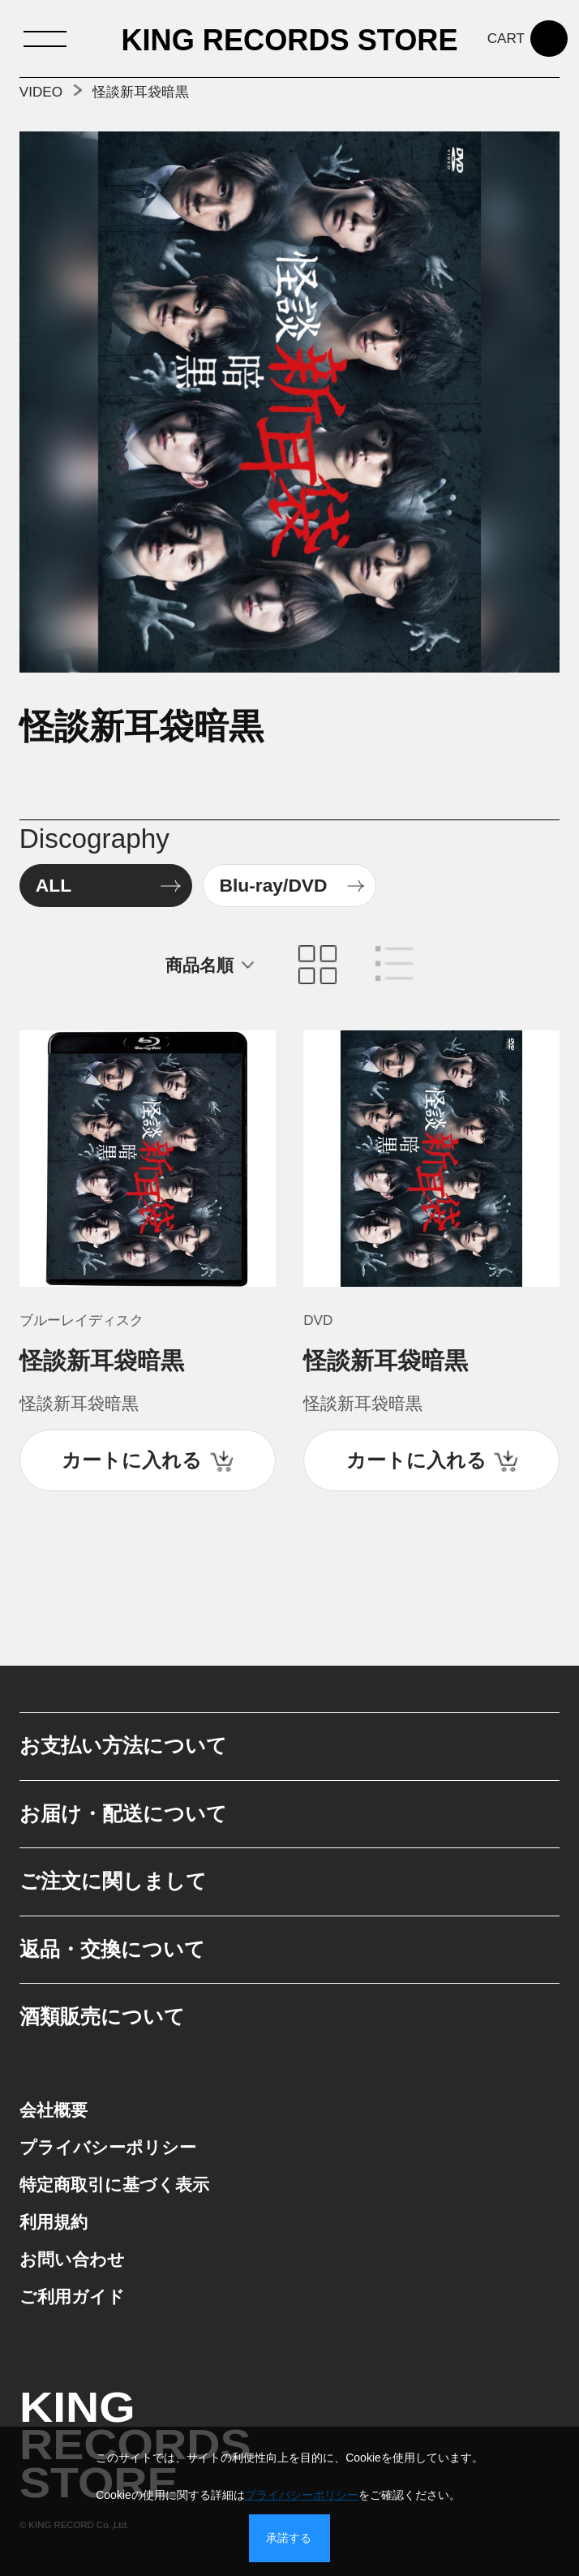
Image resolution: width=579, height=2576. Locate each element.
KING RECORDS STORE (289, 40)
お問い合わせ (72, 2259)
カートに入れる (132, 1460)
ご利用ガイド (72, 2296)
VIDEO (40, 92)
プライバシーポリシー (107, 2147)
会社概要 (53, 2110)
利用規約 (53, 2222)
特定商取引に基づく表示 (114, 2184)
